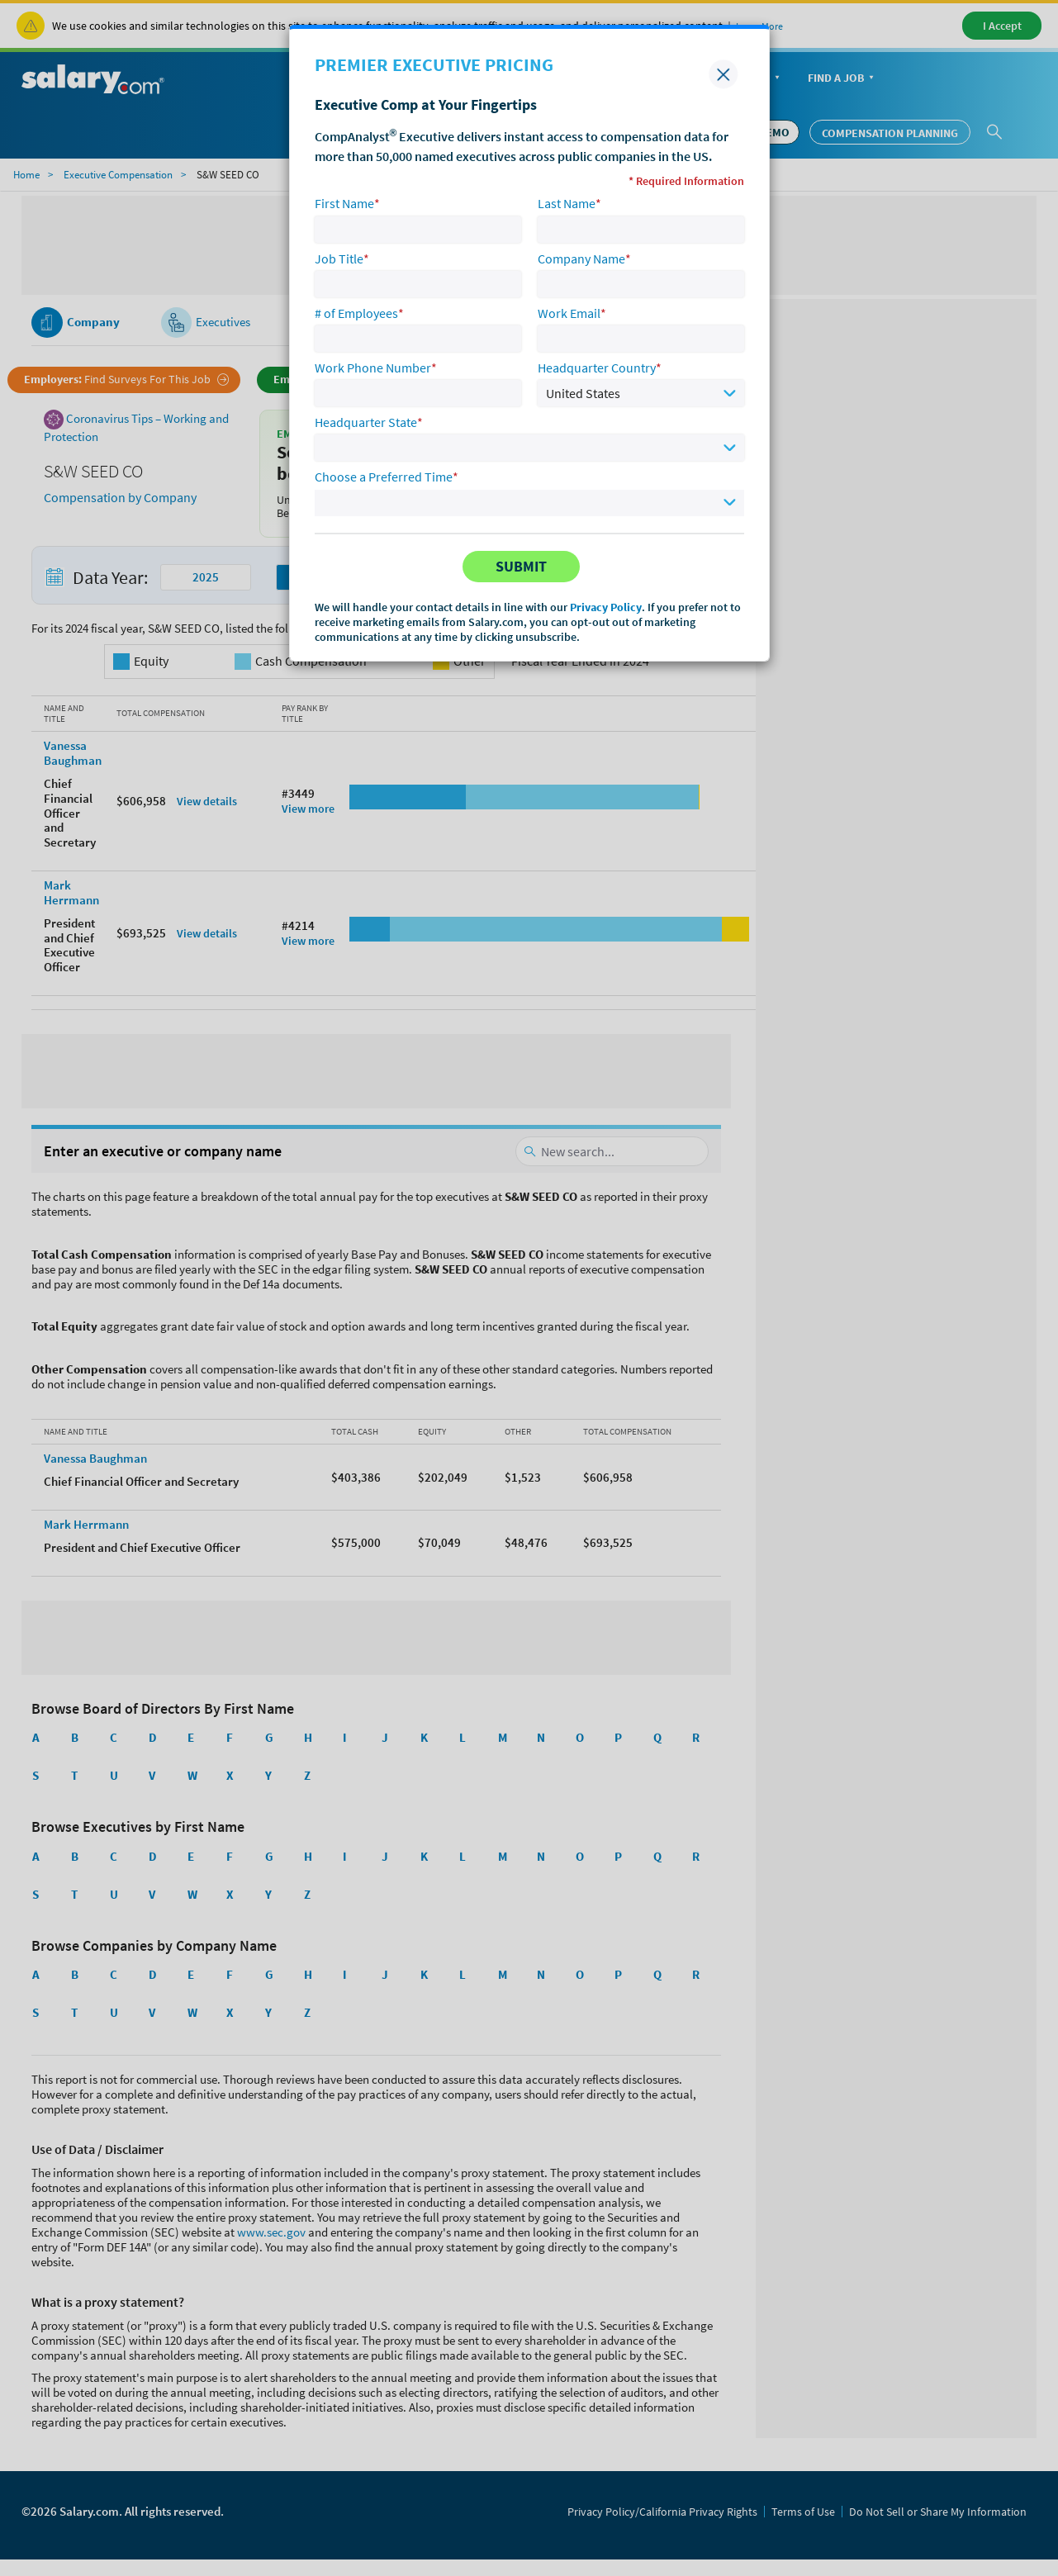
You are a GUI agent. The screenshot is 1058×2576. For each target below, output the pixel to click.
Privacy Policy (606, 607)
